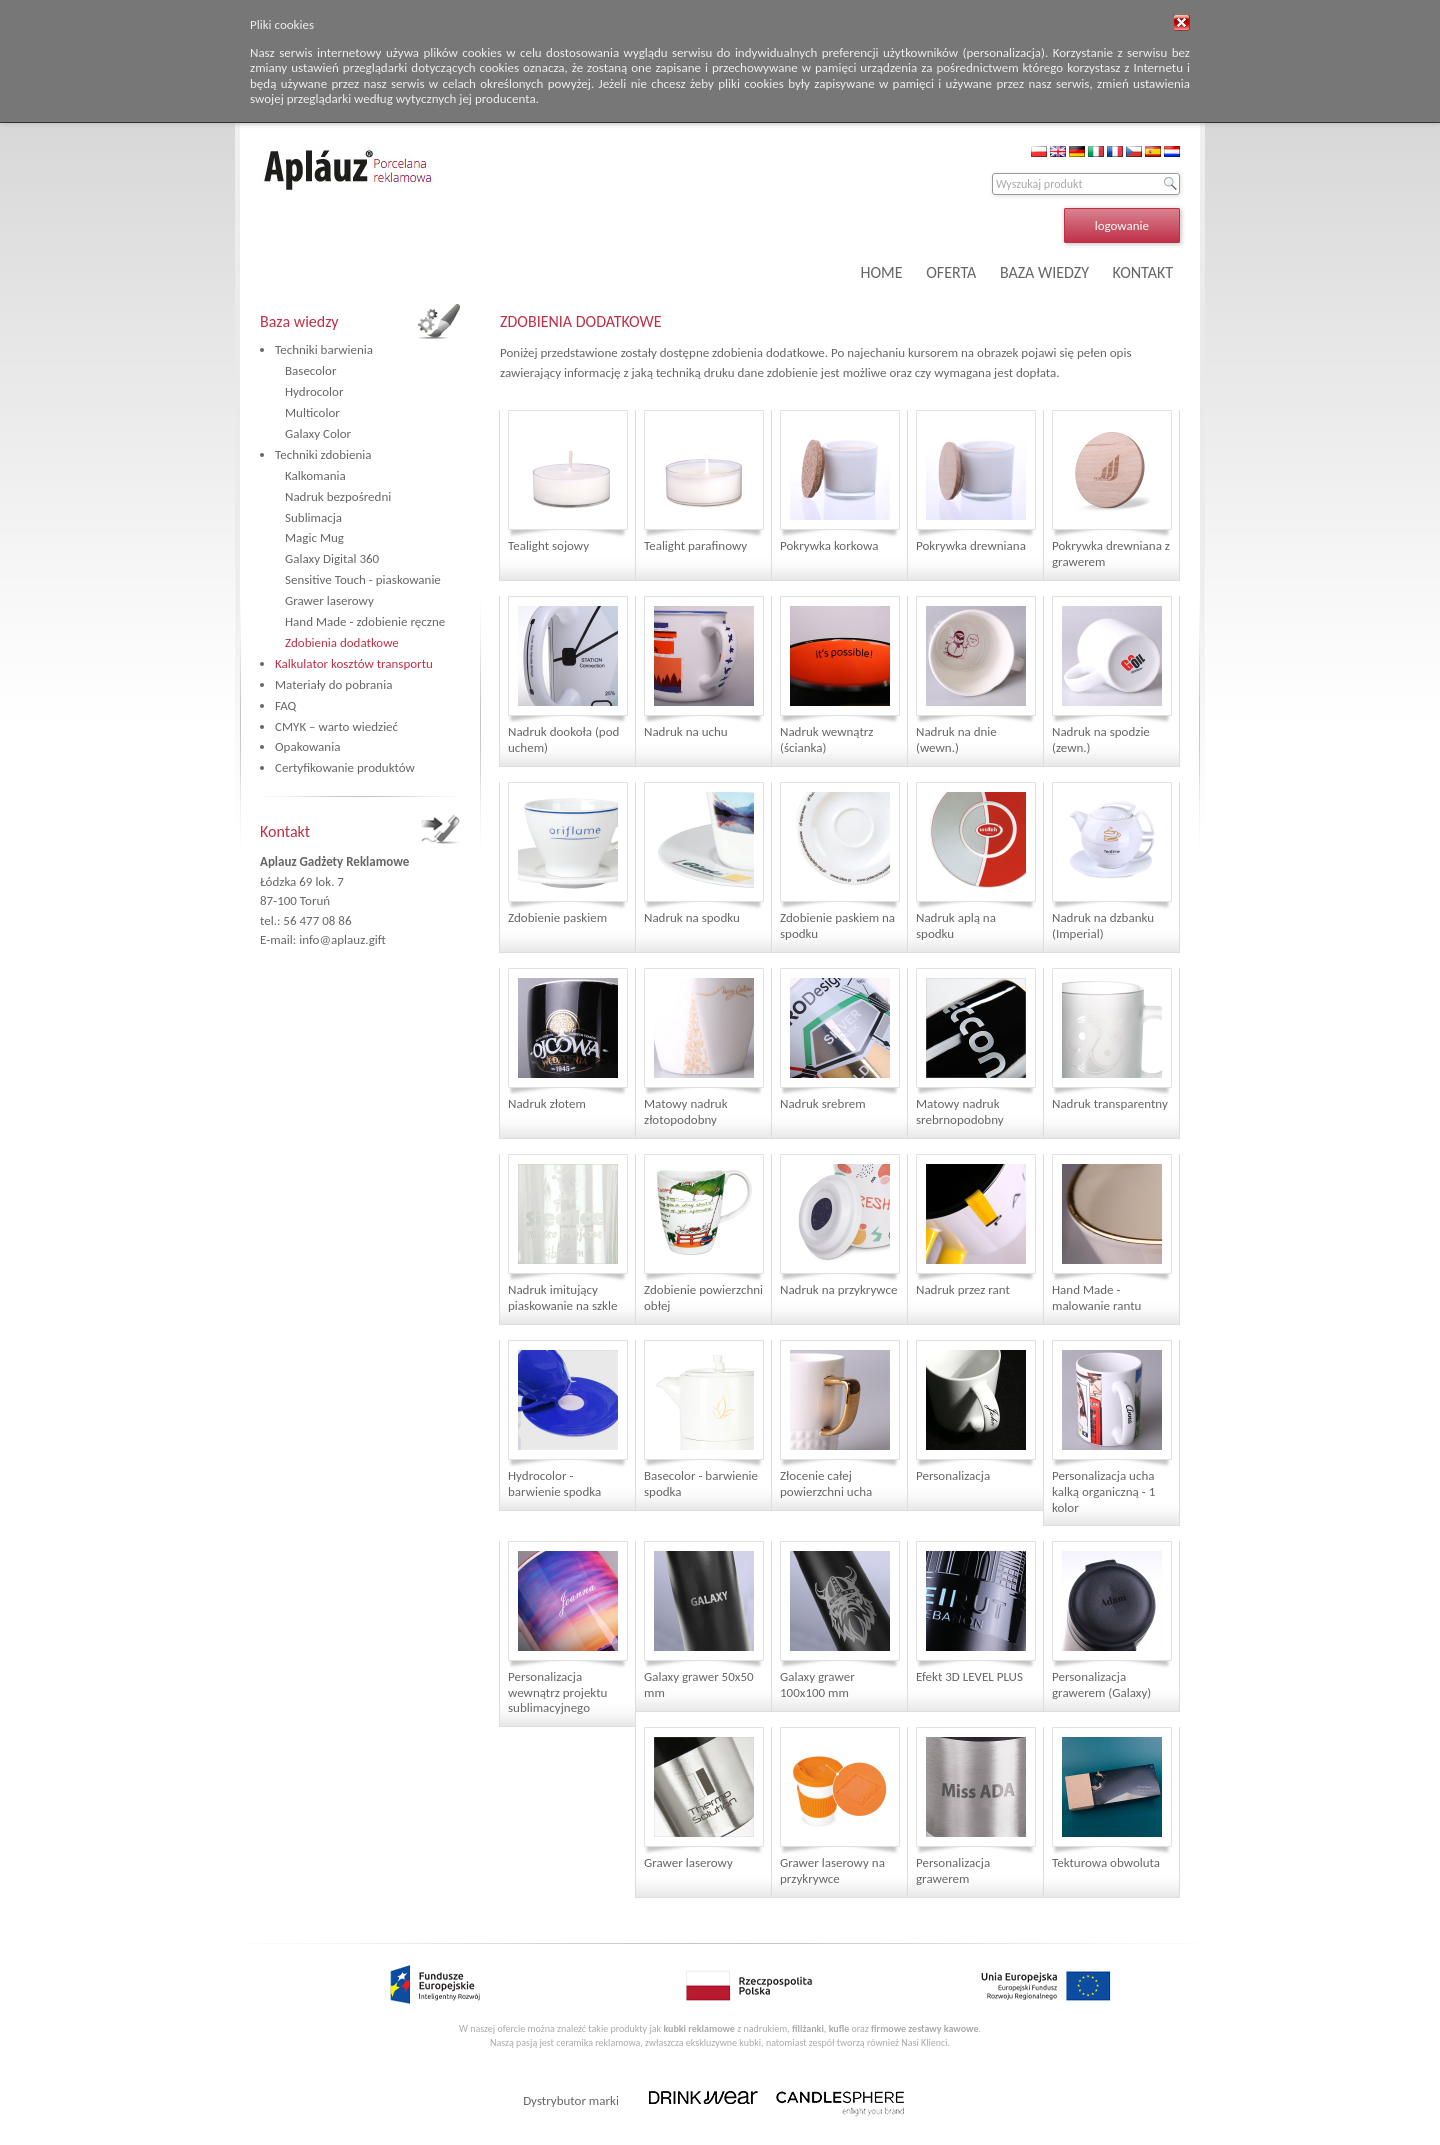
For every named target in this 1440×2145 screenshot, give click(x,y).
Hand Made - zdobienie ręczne (365, 621)
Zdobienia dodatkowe (342, 642)
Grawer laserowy (329, 600)
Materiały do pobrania (333, 684)
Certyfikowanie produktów (345, 767)
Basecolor (310, 370)
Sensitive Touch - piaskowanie (363, 579)
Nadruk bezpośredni (338, 496)
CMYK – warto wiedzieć (336, 726)
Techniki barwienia (324, 349)
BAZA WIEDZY (1044, 272)
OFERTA (951, 272)
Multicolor (312, 412)
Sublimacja (313, 517)
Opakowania (307, 746)
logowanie (1122, 225)
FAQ (285, 705)
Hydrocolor (314, 391)
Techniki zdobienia (323, 454)
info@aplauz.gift (342, 939)
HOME (882, 272)
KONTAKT (1143, 272)
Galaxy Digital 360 (332, 558)
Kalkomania (315, 475)
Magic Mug (314, 537)
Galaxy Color (318, 433)
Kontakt (285, 831)
